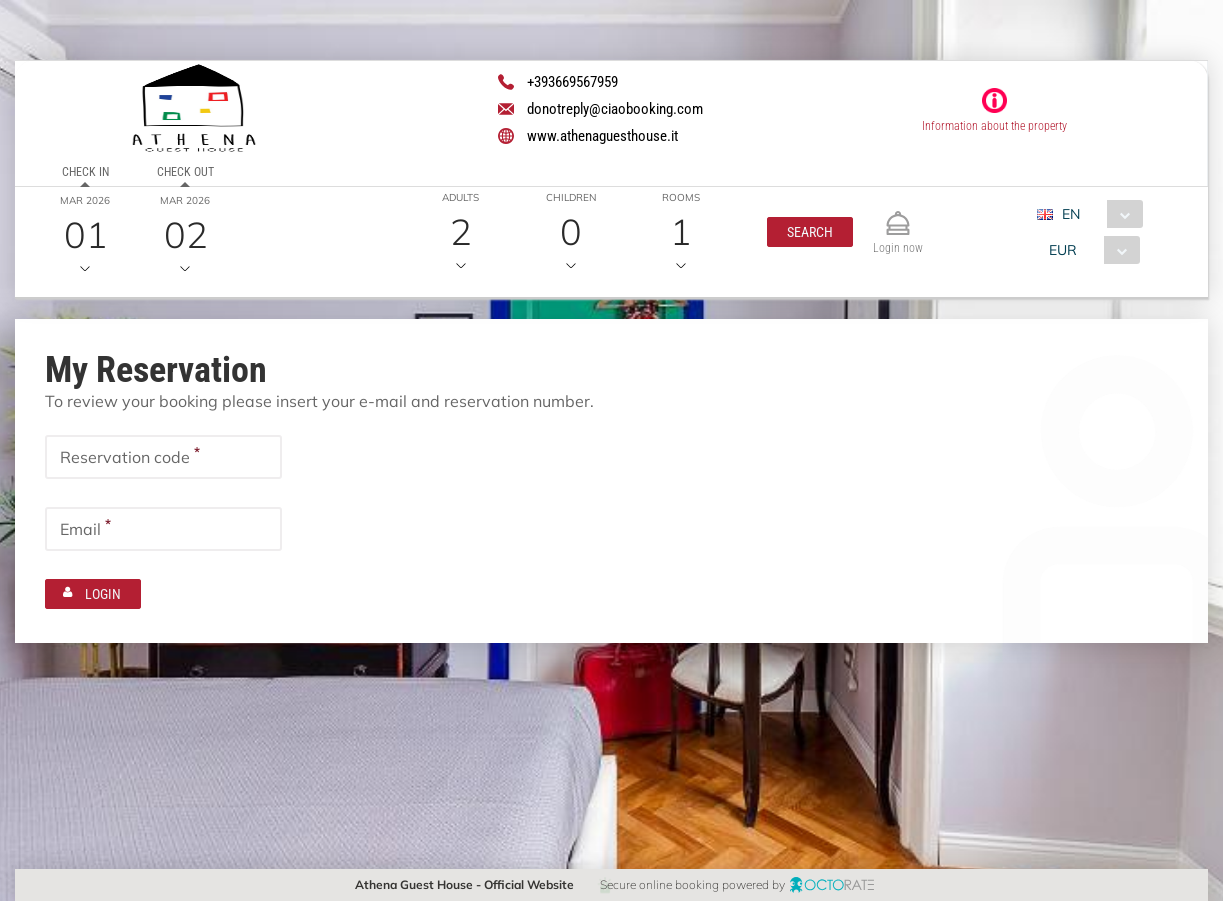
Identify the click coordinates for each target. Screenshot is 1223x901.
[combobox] (1096, 214)
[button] (810, 232)
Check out (185, 172)
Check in (85, 172)
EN (1070, 214)
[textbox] (163, 457)
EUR (1062, 250)
